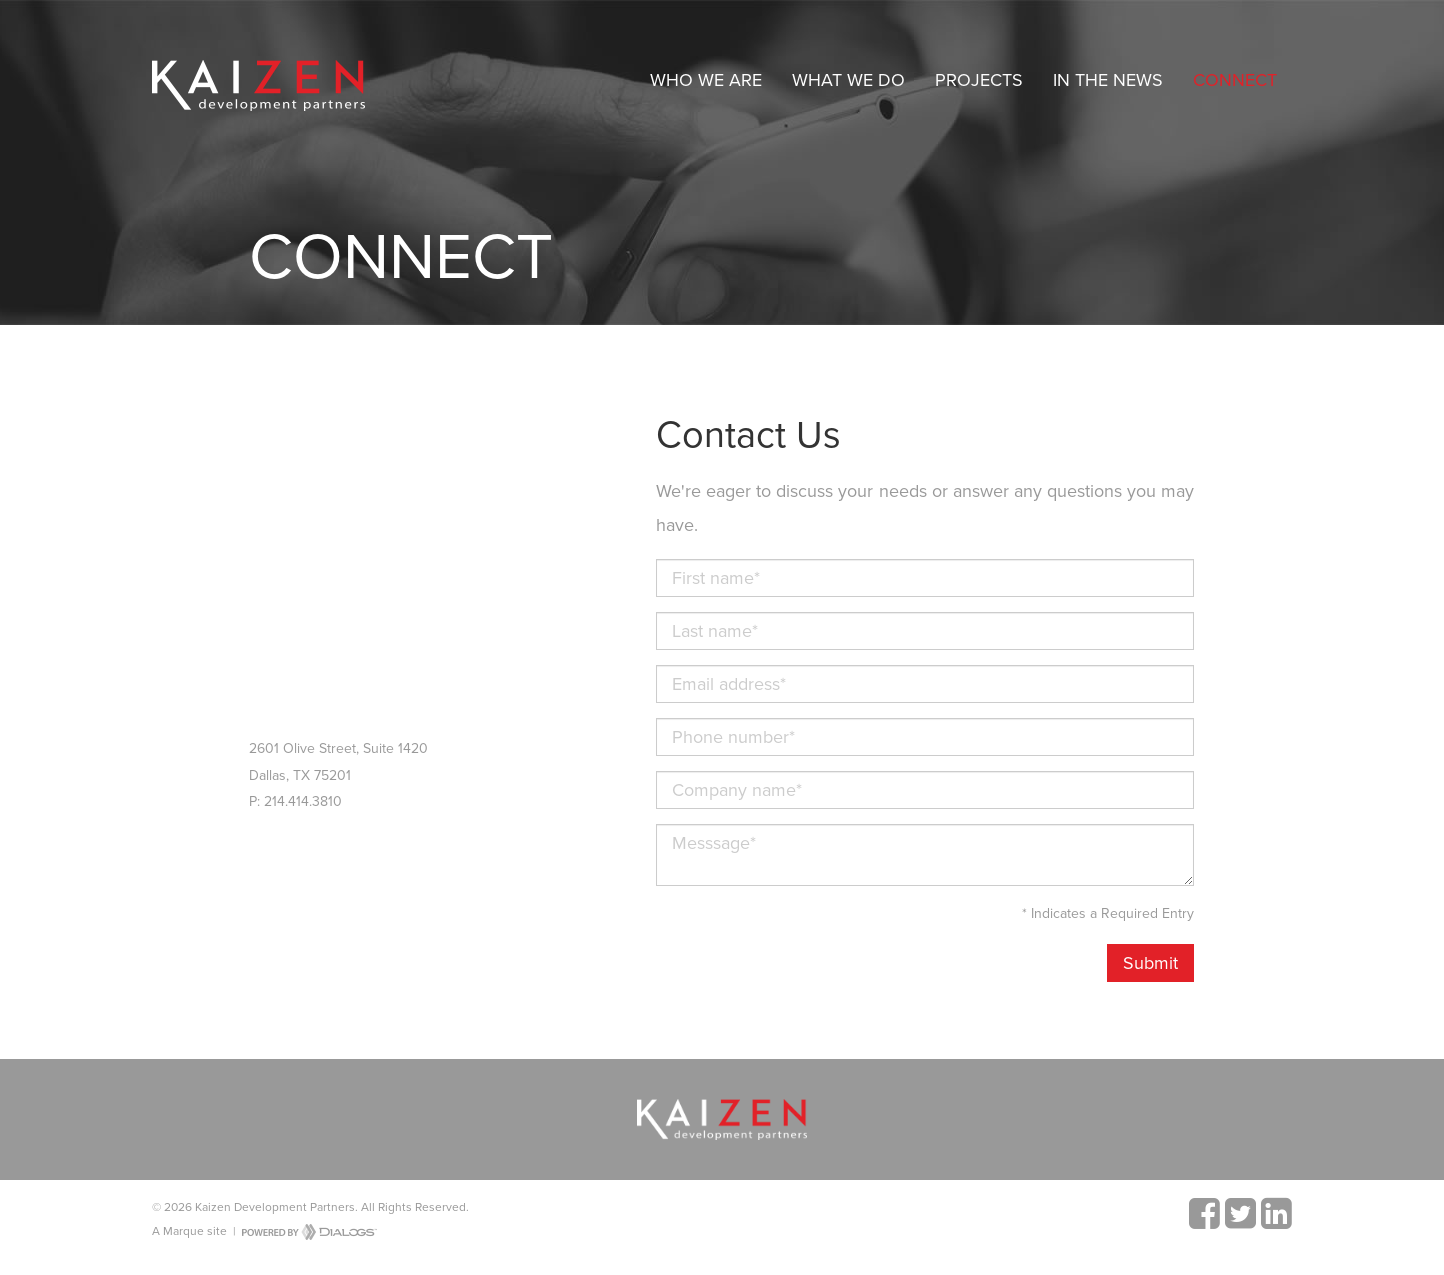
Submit (1150, 963)
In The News (1108, 80)
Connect (1235, 80)
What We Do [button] (848, 80)
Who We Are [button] (706, 80)
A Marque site (189, 1231)
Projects (979, 80)
